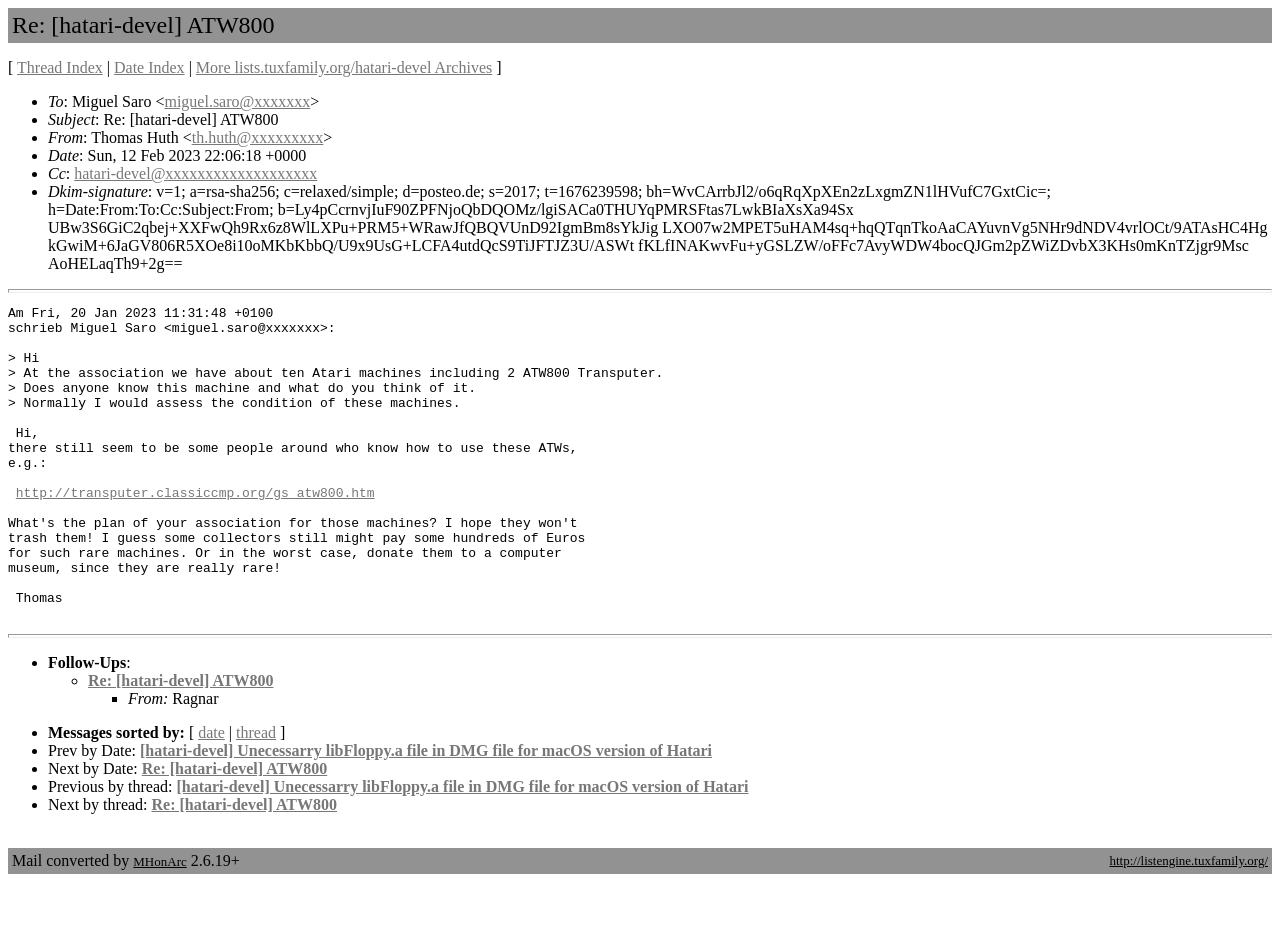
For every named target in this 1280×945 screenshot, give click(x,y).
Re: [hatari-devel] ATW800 (180, 743)
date (211, 795)
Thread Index (60, 67)
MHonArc (159, 924)
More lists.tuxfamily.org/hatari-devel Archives (344, 67)
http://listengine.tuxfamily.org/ (1188, 923)
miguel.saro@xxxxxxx (237, 101)
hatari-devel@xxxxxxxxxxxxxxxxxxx (195, 173)
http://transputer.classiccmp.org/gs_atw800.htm (195, 531)
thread (256, 795)
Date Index (149, 67)
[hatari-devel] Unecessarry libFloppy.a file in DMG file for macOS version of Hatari (426, 813)
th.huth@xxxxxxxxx (258, 137)
